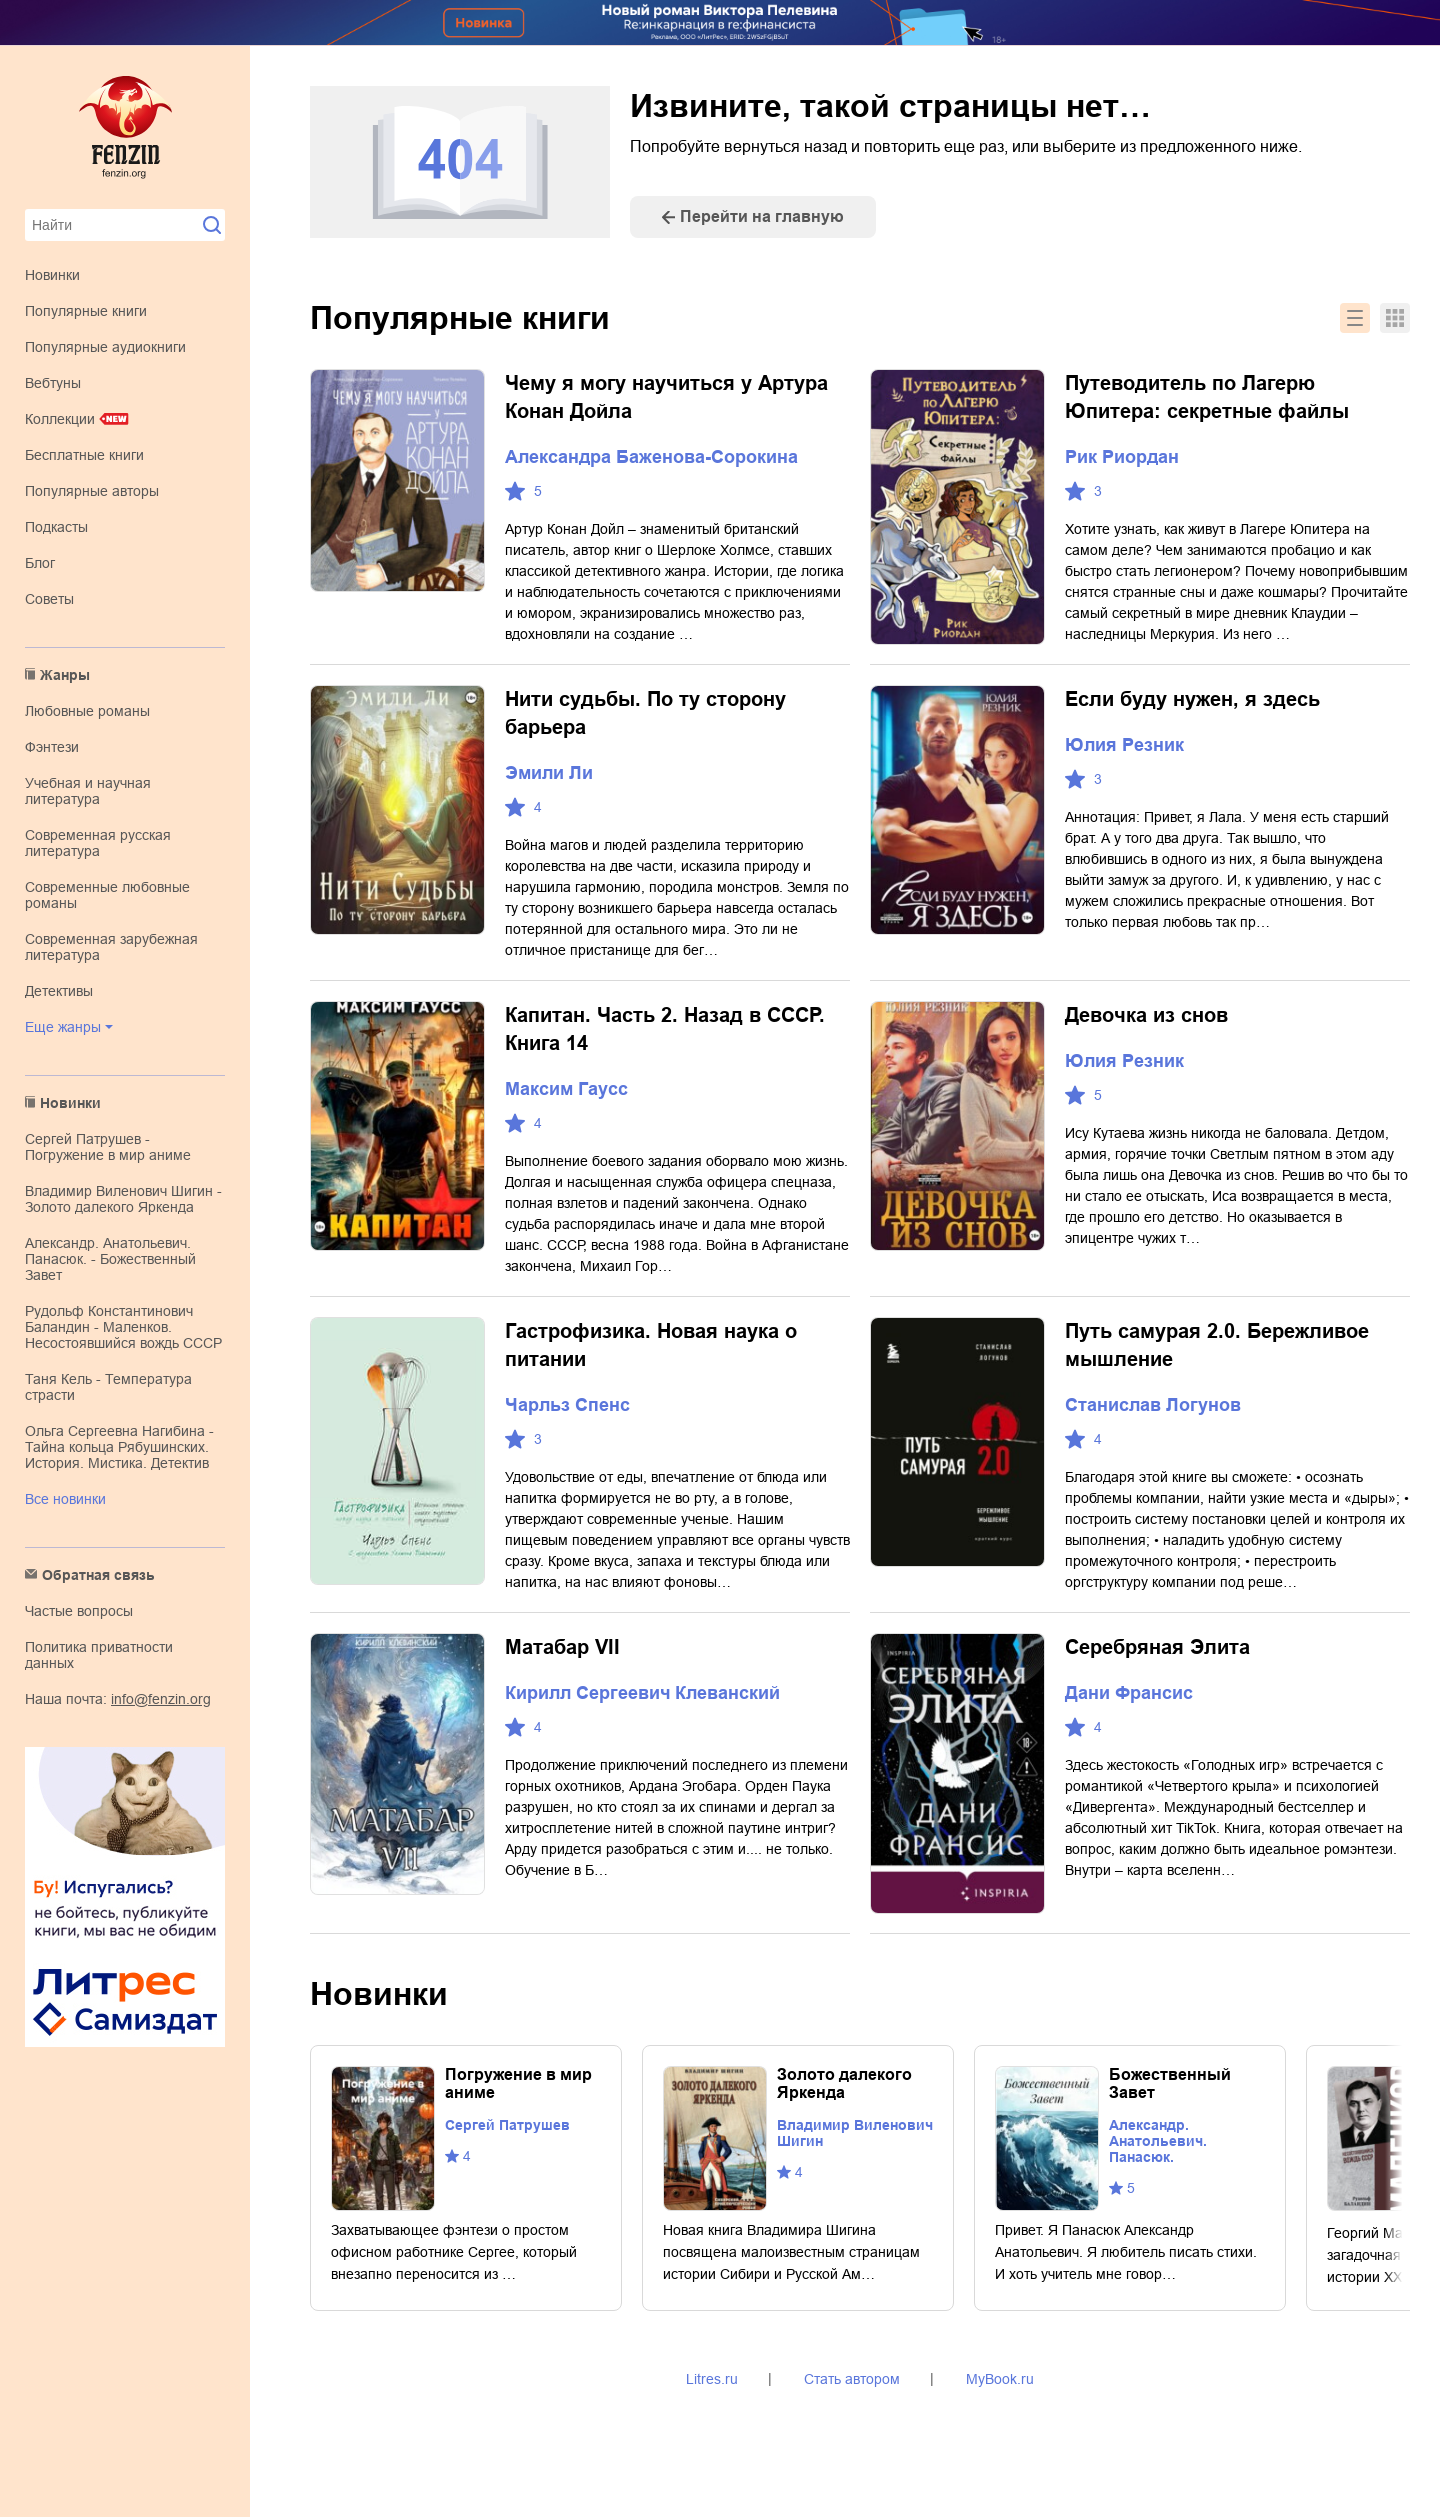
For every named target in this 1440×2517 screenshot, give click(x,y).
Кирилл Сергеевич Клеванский (642, 1693)
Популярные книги (86, 311)
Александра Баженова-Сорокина (651, 457)
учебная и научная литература (88, 791)
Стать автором (852, 2379)
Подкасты (56, 527)
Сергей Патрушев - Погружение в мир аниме (108, 1147)
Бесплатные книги (84, 455)
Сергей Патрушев (507, 2125)
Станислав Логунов (1153, 1405)
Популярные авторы (92, 491)
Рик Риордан (1122, 457)
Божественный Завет (1170, 2083)
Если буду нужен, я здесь (1192, 699)
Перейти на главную (762, 216)
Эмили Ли (549, 773)
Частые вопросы (79, 1611)
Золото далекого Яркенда (844, 2083)
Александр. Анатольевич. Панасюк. (1158, 2141)
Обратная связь (98, 1575)
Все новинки (65, 1499)
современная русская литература (98, 843)
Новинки (52, 275)
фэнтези (52, 747)
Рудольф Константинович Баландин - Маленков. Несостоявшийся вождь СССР (123, 1327)
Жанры (65, 675)
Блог (40, 563)
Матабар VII (562, 1647)
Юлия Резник (1124, 745)
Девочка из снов (1146, 1015)
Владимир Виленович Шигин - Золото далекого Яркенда (123, 1199)
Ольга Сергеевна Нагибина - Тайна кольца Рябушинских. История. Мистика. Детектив (119, 1447)
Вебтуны (53, 383)
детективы (59, 991)
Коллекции (60, 419)
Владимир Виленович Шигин (855, 2133)
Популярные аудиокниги (105, 347)
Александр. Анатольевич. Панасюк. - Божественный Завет (110, 1259)
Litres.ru (712, 2379)
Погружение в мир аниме (518, 2083)
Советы (49, 599)
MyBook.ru (1000, 2379)
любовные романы (87, 711)
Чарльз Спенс (567, 1405)
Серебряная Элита (1157, 1647)
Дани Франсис (1129, 1693)
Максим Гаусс (566, 1089)
